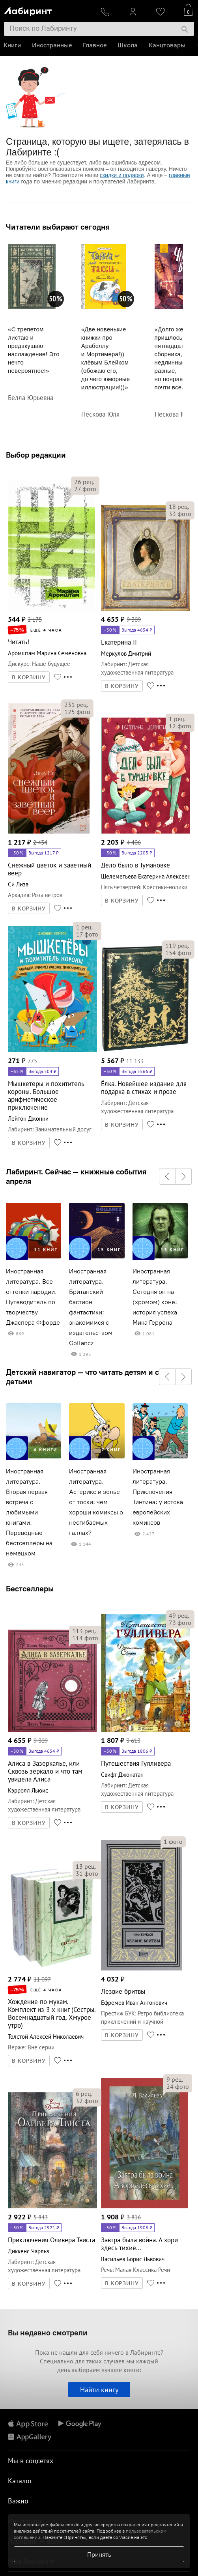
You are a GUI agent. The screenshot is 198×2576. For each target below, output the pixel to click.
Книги (12, 45)
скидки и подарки (122, 175)
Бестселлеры (30, 1588)
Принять (99, 2554)
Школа (128, 45)
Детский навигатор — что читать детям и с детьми (82, 1376)
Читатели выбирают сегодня (58, 227)
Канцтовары (167, 45)
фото (85, 488)
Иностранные (52, 45)
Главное (95, 45)
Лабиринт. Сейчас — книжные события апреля (76, 1176)
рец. (84, 481)
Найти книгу (99, 2389)
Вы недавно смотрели (48, 2332)
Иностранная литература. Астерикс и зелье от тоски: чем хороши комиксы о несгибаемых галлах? (96, 1502)
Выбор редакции (36, 455)
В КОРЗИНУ (29, 677)
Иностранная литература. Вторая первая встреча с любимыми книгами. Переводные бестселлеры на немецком (29, 1512)
